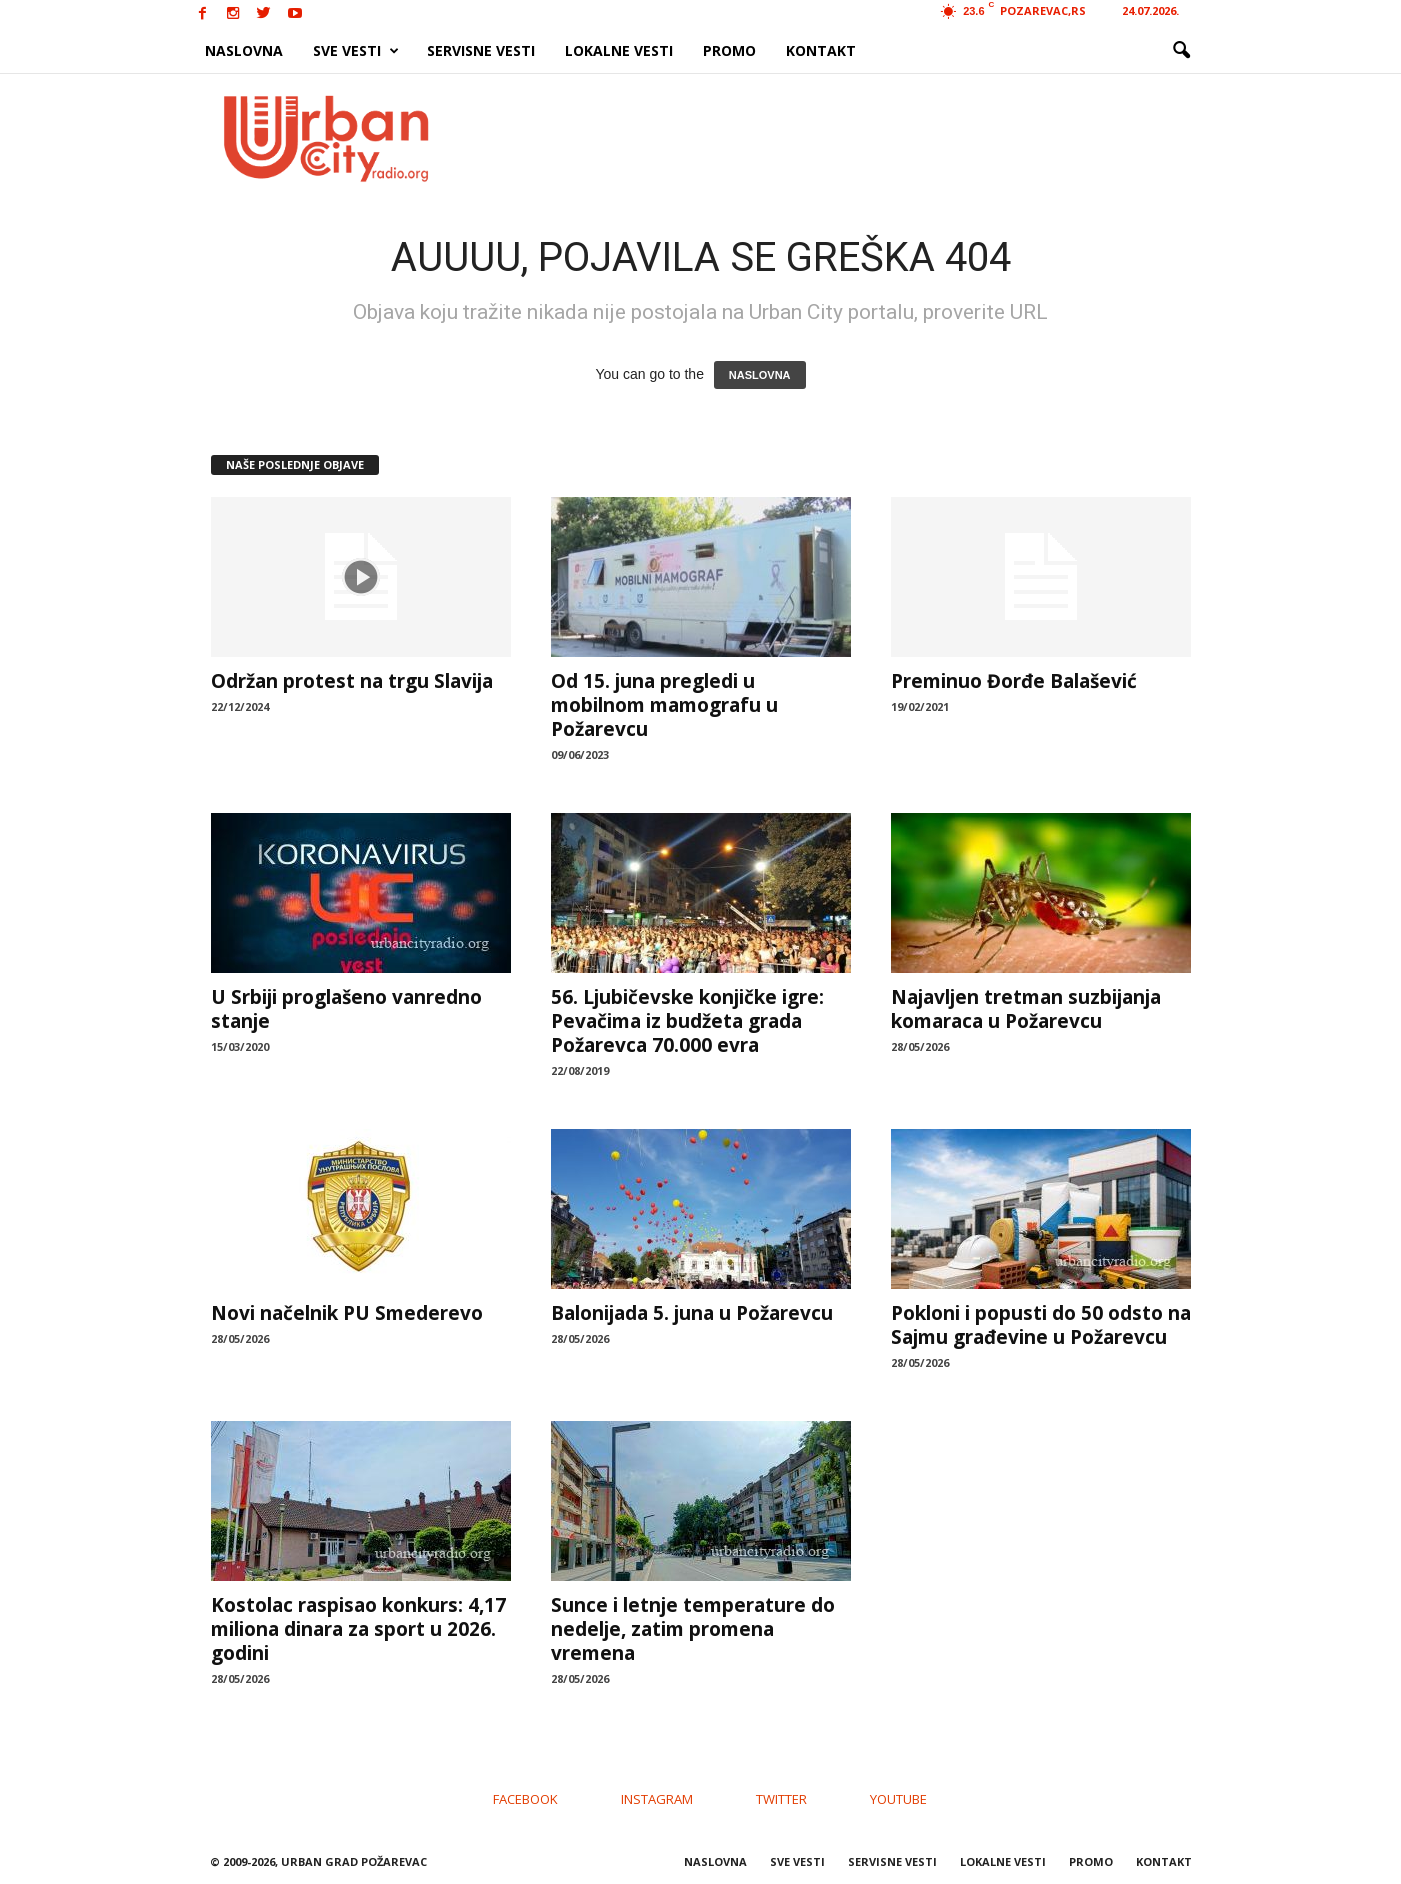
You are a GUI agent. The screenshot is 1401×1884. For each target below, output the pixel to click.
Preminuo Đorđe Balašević (1014, 681)
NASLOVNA (244, 50)
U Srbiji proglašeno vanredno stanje (346, 1009)
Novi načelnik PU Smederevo (347, 1313)
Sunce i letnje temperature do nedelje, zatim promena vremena (693, 1629)
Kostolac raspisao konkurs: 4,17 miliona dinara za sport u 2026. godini (358, 1629)
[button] (1181, 51)
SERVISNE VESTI (481, 50)
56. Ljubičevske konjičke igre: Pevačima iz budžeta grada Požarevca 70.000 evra (687, 1021)
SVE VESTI (356, 51)
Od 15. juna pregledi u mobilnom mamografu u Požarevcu (664, 705)
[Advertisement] (847, 138)
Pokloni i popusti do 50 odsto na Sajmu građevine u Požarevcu (1041, 1325)
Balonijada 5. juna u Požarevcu (692, 1313)
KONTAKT (821, 50)
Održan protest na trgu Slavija (352, 681)
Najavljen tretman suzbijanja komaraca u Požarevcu (1026, 1009)
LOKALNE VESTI (619, 50)
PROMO (729, 50)
